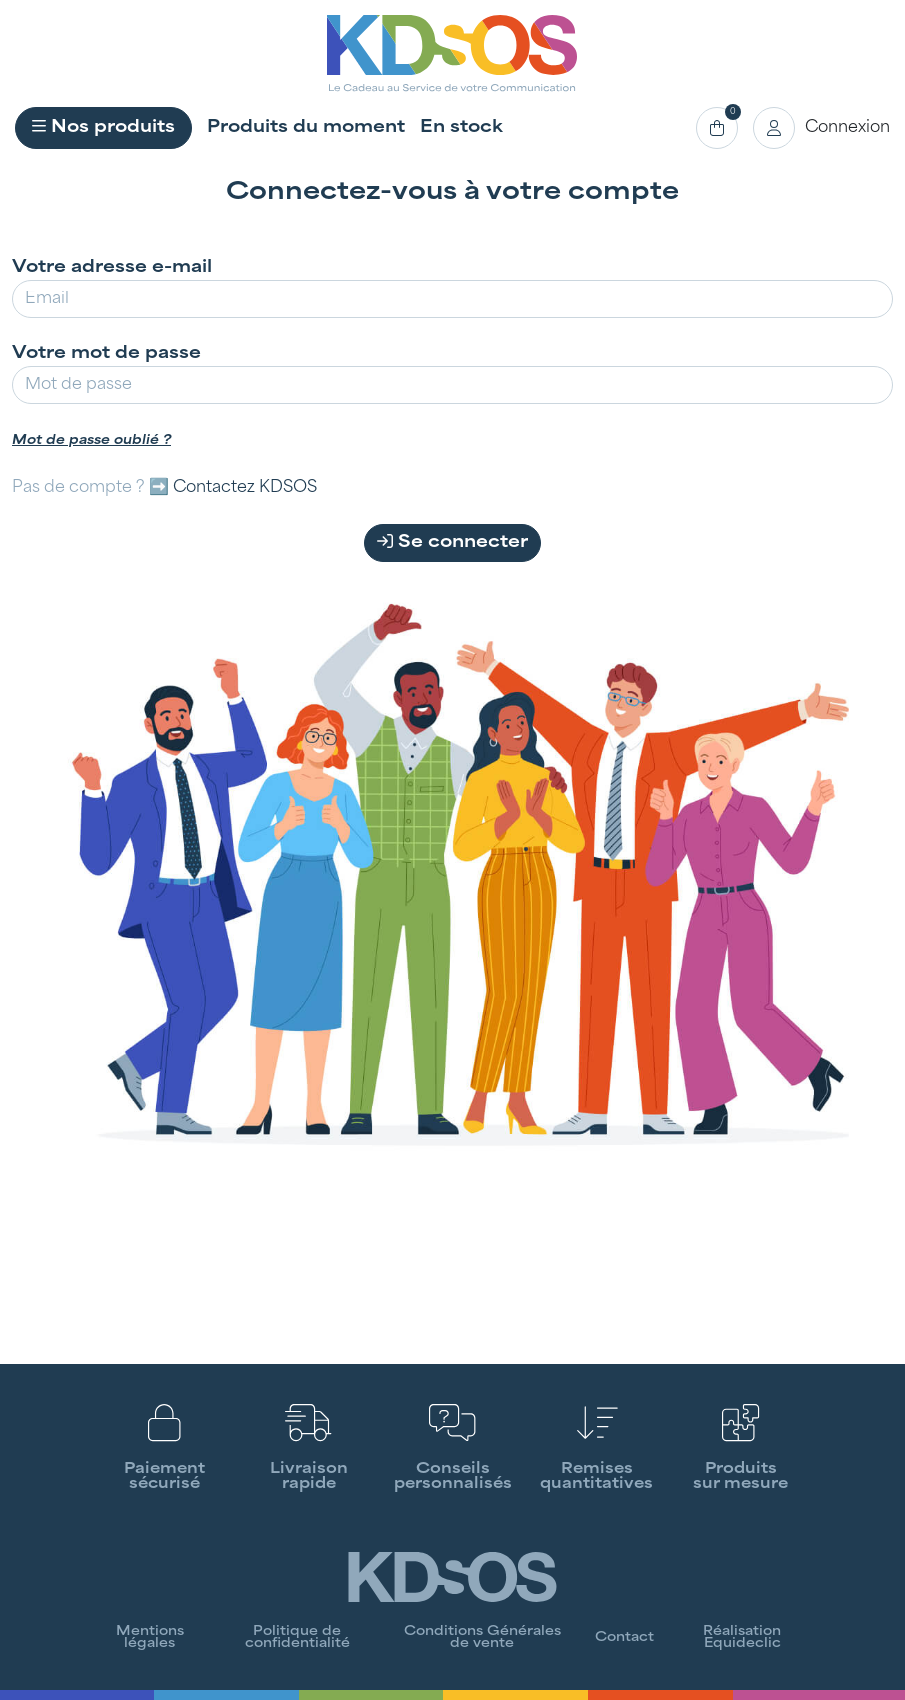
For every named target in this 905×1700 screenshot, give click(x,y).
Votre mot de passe (106, 354)
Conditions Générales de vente (482, 1638)
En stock (461, 128)
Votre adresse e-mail (112, 268)
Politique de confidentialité (297, 1638)
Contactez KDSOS (245, 488)
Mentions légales (150, 1638)
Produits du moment (306, 128)
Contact (624, 1638)
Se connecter (452, 542)
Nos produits (103, 127)
